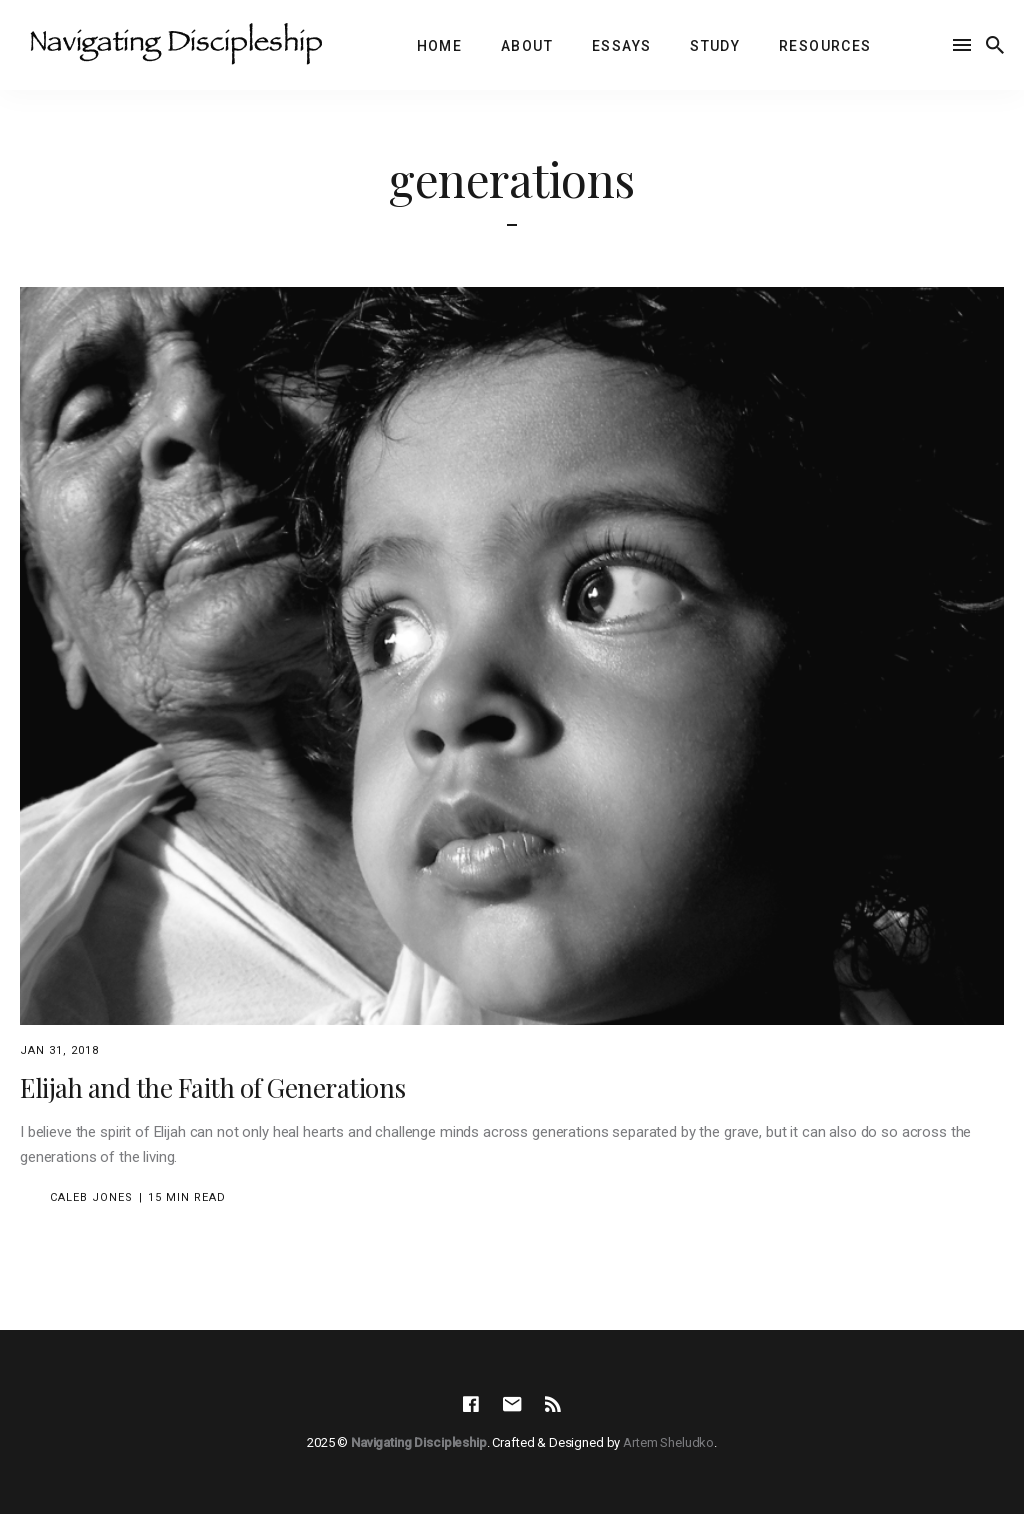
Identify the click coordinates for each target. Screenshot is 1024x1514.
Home (440, 46)
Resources (825, 46)
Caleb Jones (91, 1197)
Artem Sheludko (668, 1442)
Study (715, 46)
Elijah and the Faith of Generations (213, 1087)
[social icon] (471, 1405)
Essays (621, 46)
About (527, 46)
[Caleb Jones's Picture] (32, 1197)
